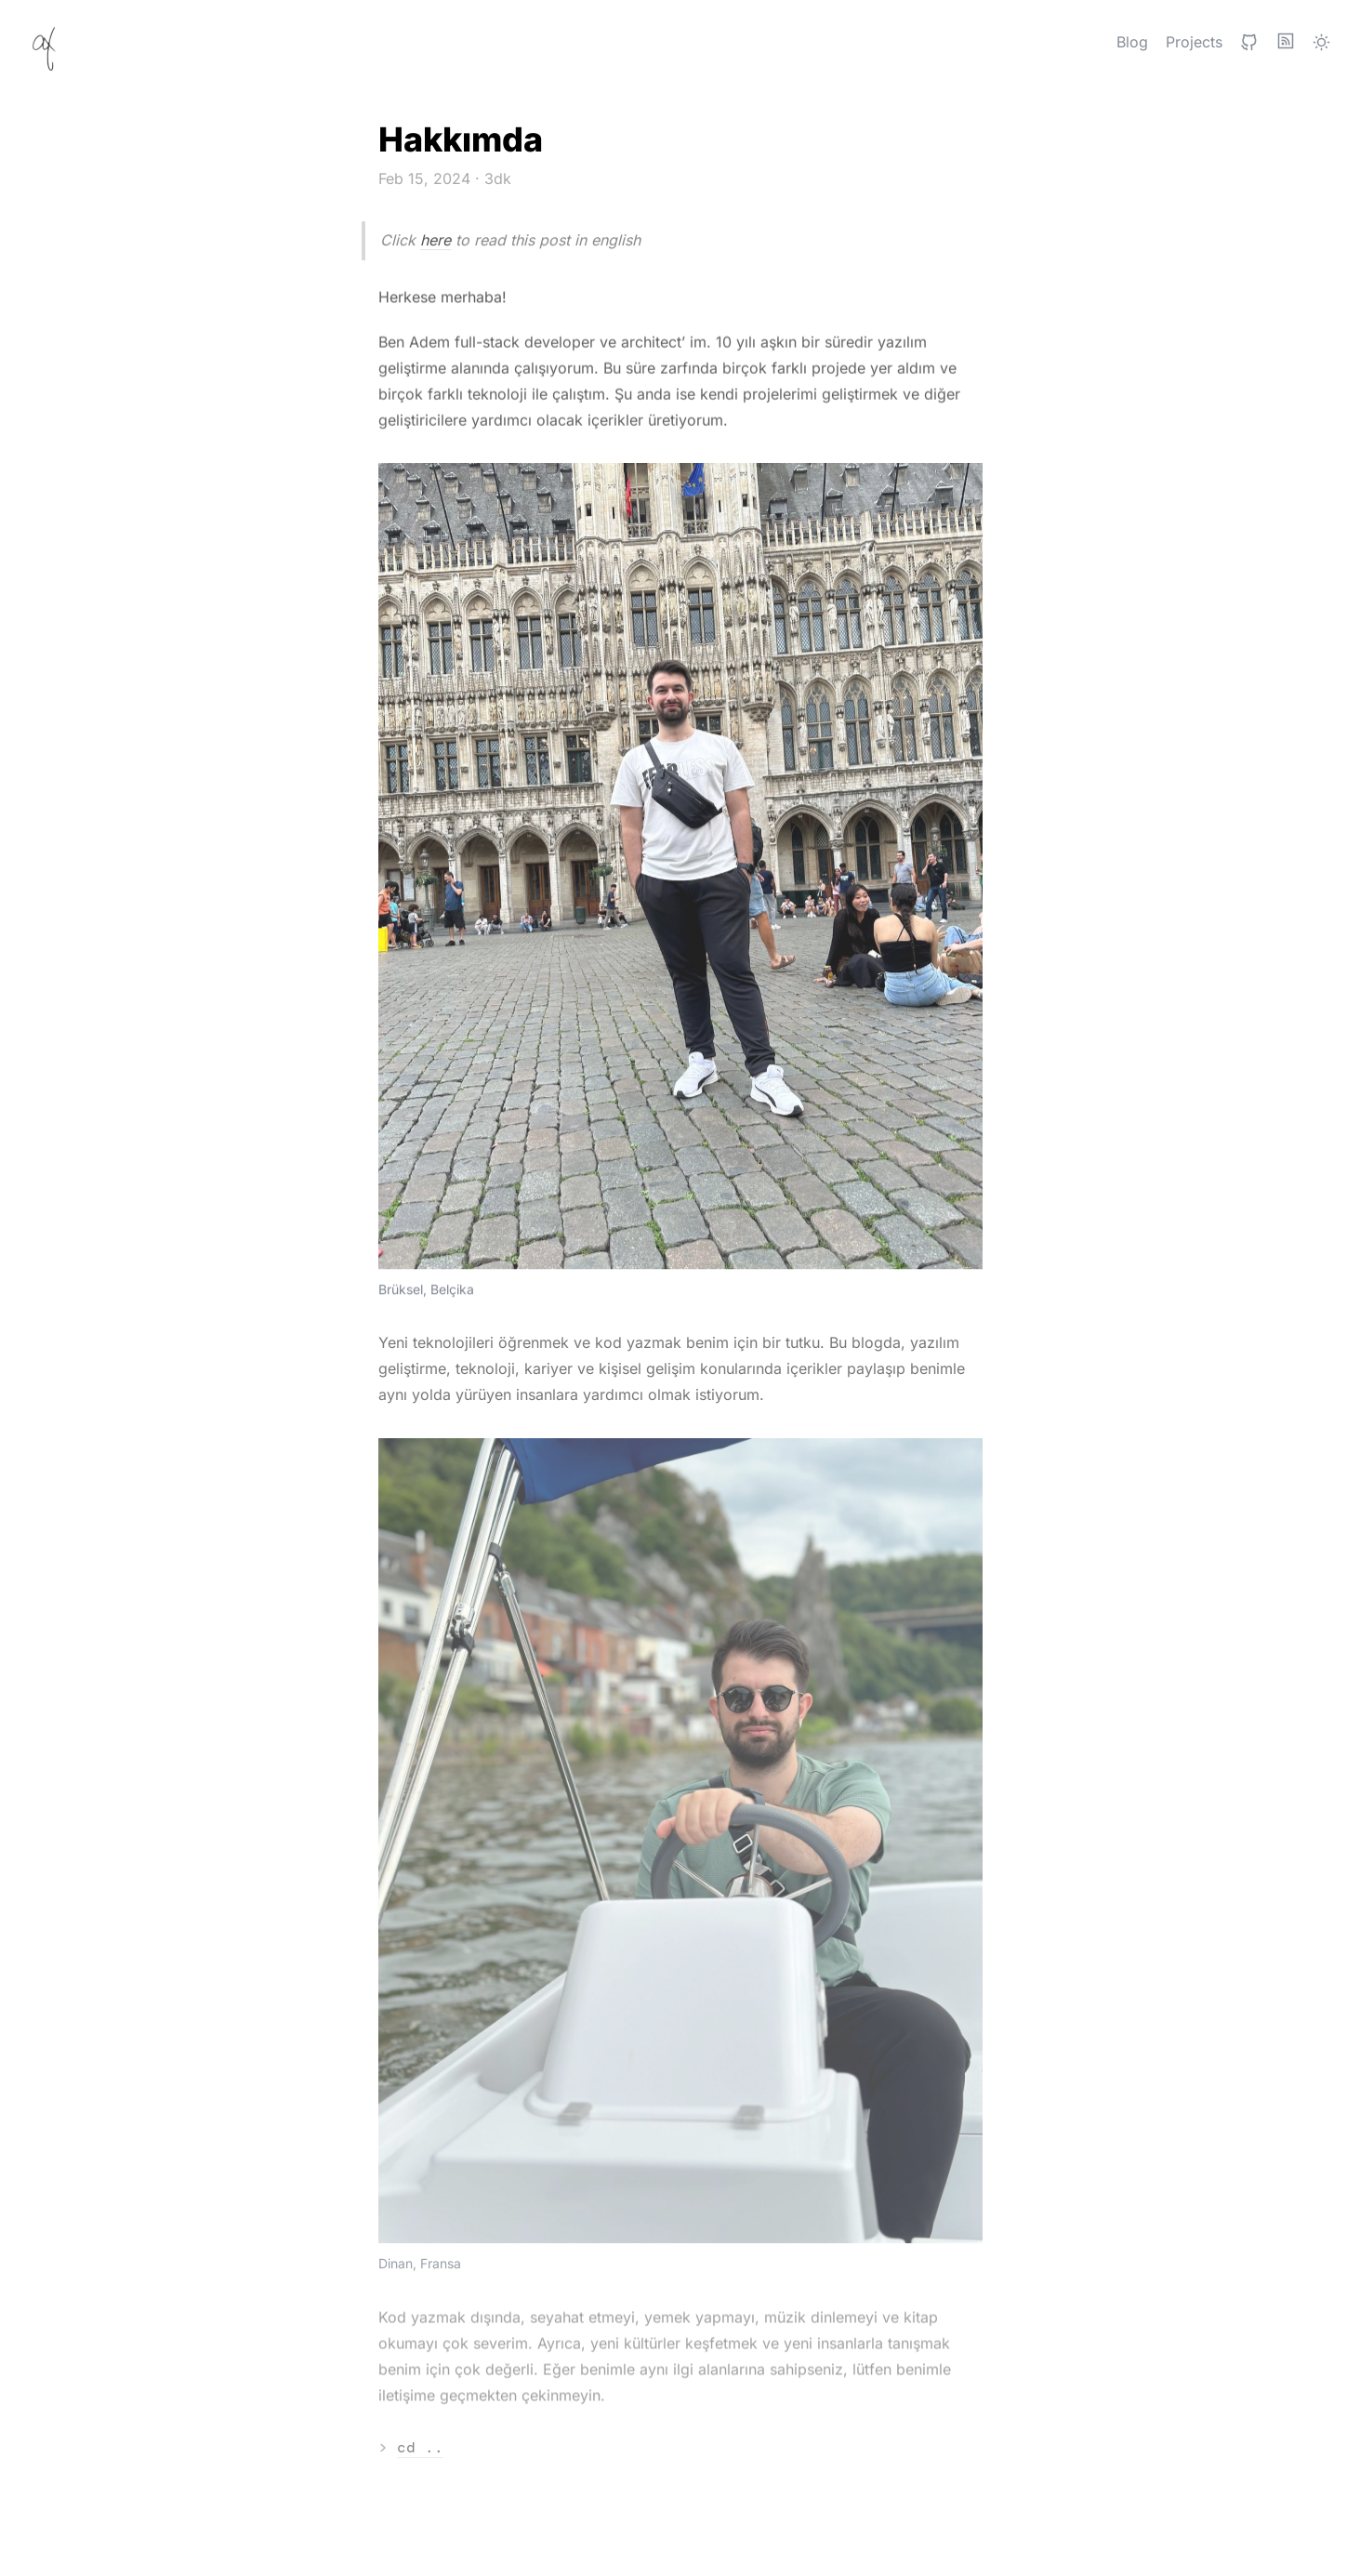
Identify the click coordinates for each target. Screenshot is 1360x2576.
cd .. (420, 2448)
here (435, 240)
